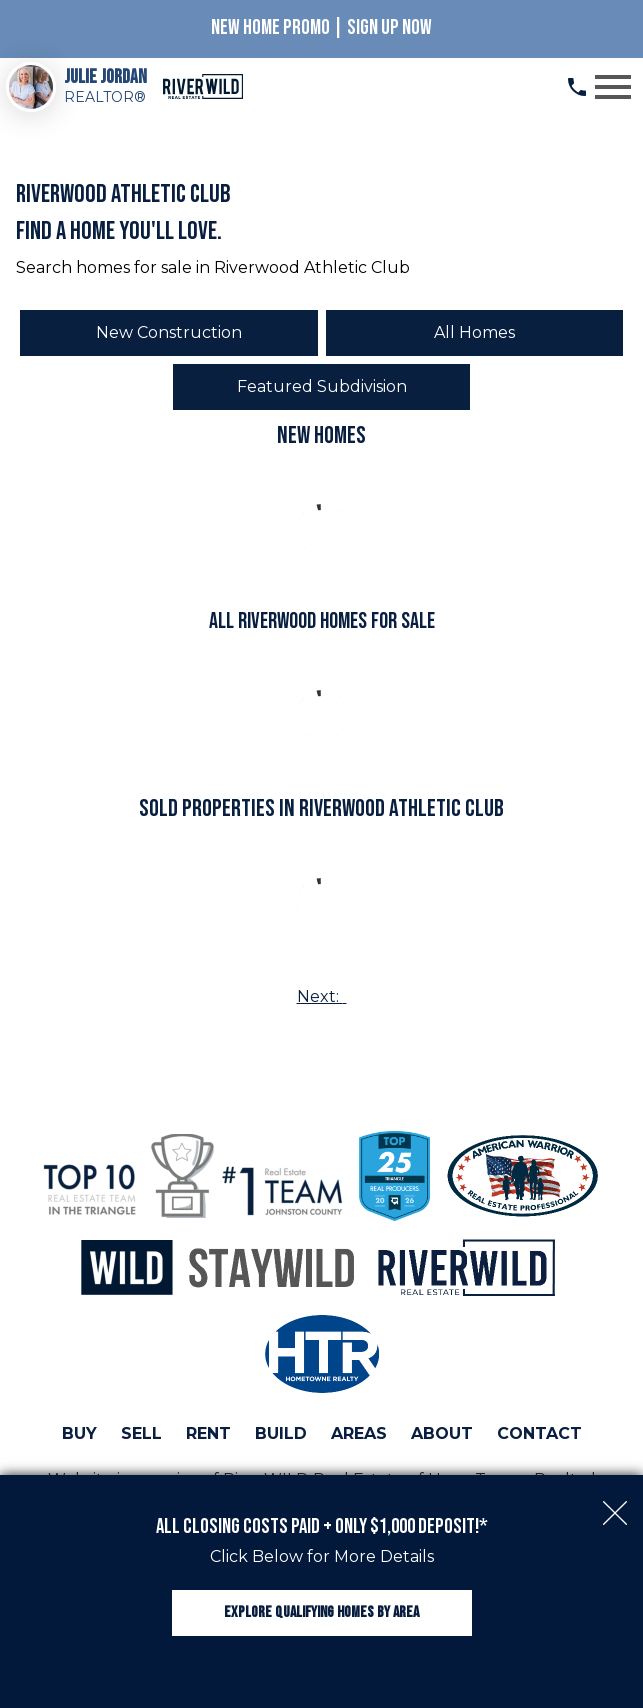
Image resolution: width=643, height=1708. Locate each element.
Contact (539, 1433)
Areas (359, 1433)
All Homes (474, 332)
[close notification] (615, 1503)
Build (281, 1433)
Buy (79, 1433)
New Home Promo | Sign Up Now (321, 27)
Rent (208, 1433)
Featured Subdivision (322, 386)
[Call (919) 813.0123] (577, 87)
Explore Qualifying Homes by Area (321, 1612)
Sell (141, 1433)
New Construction (169, 332)
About (442, 1433)
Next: (322, 996)
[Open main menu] (613, 87)
